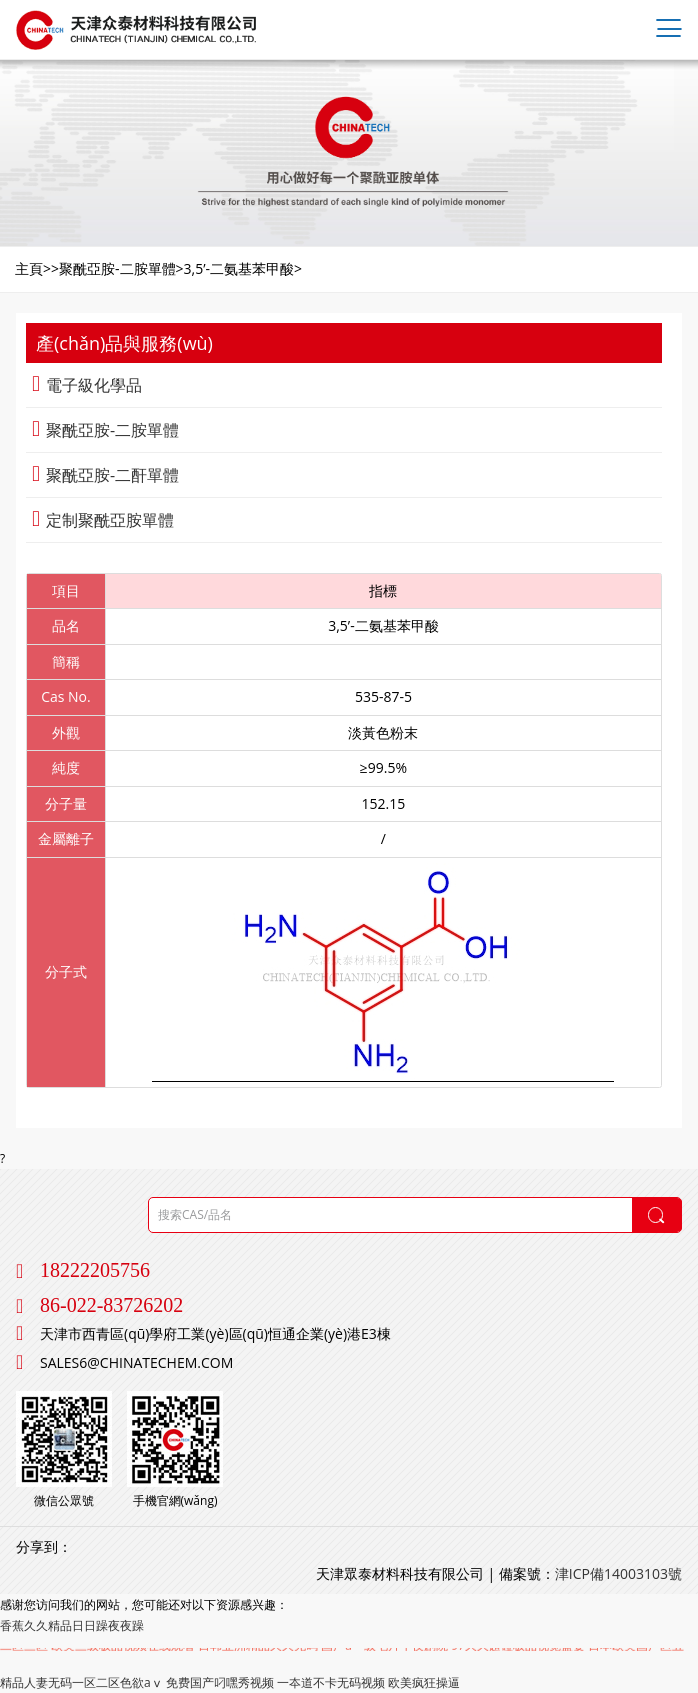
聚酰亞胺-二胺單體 (105, 430)
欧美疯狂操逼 (424, 1682)
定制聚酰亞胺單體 (103, 520)
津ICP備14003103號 (618, 1573)
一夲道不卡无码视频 (331, 1682)
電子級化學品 (87, 385)
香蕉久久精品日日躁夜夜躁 (72, 1625)
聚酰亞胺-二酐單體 (105, 475)
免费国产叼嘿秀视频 (220, 1682)
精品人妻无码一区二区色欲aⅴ (81, 1682)
